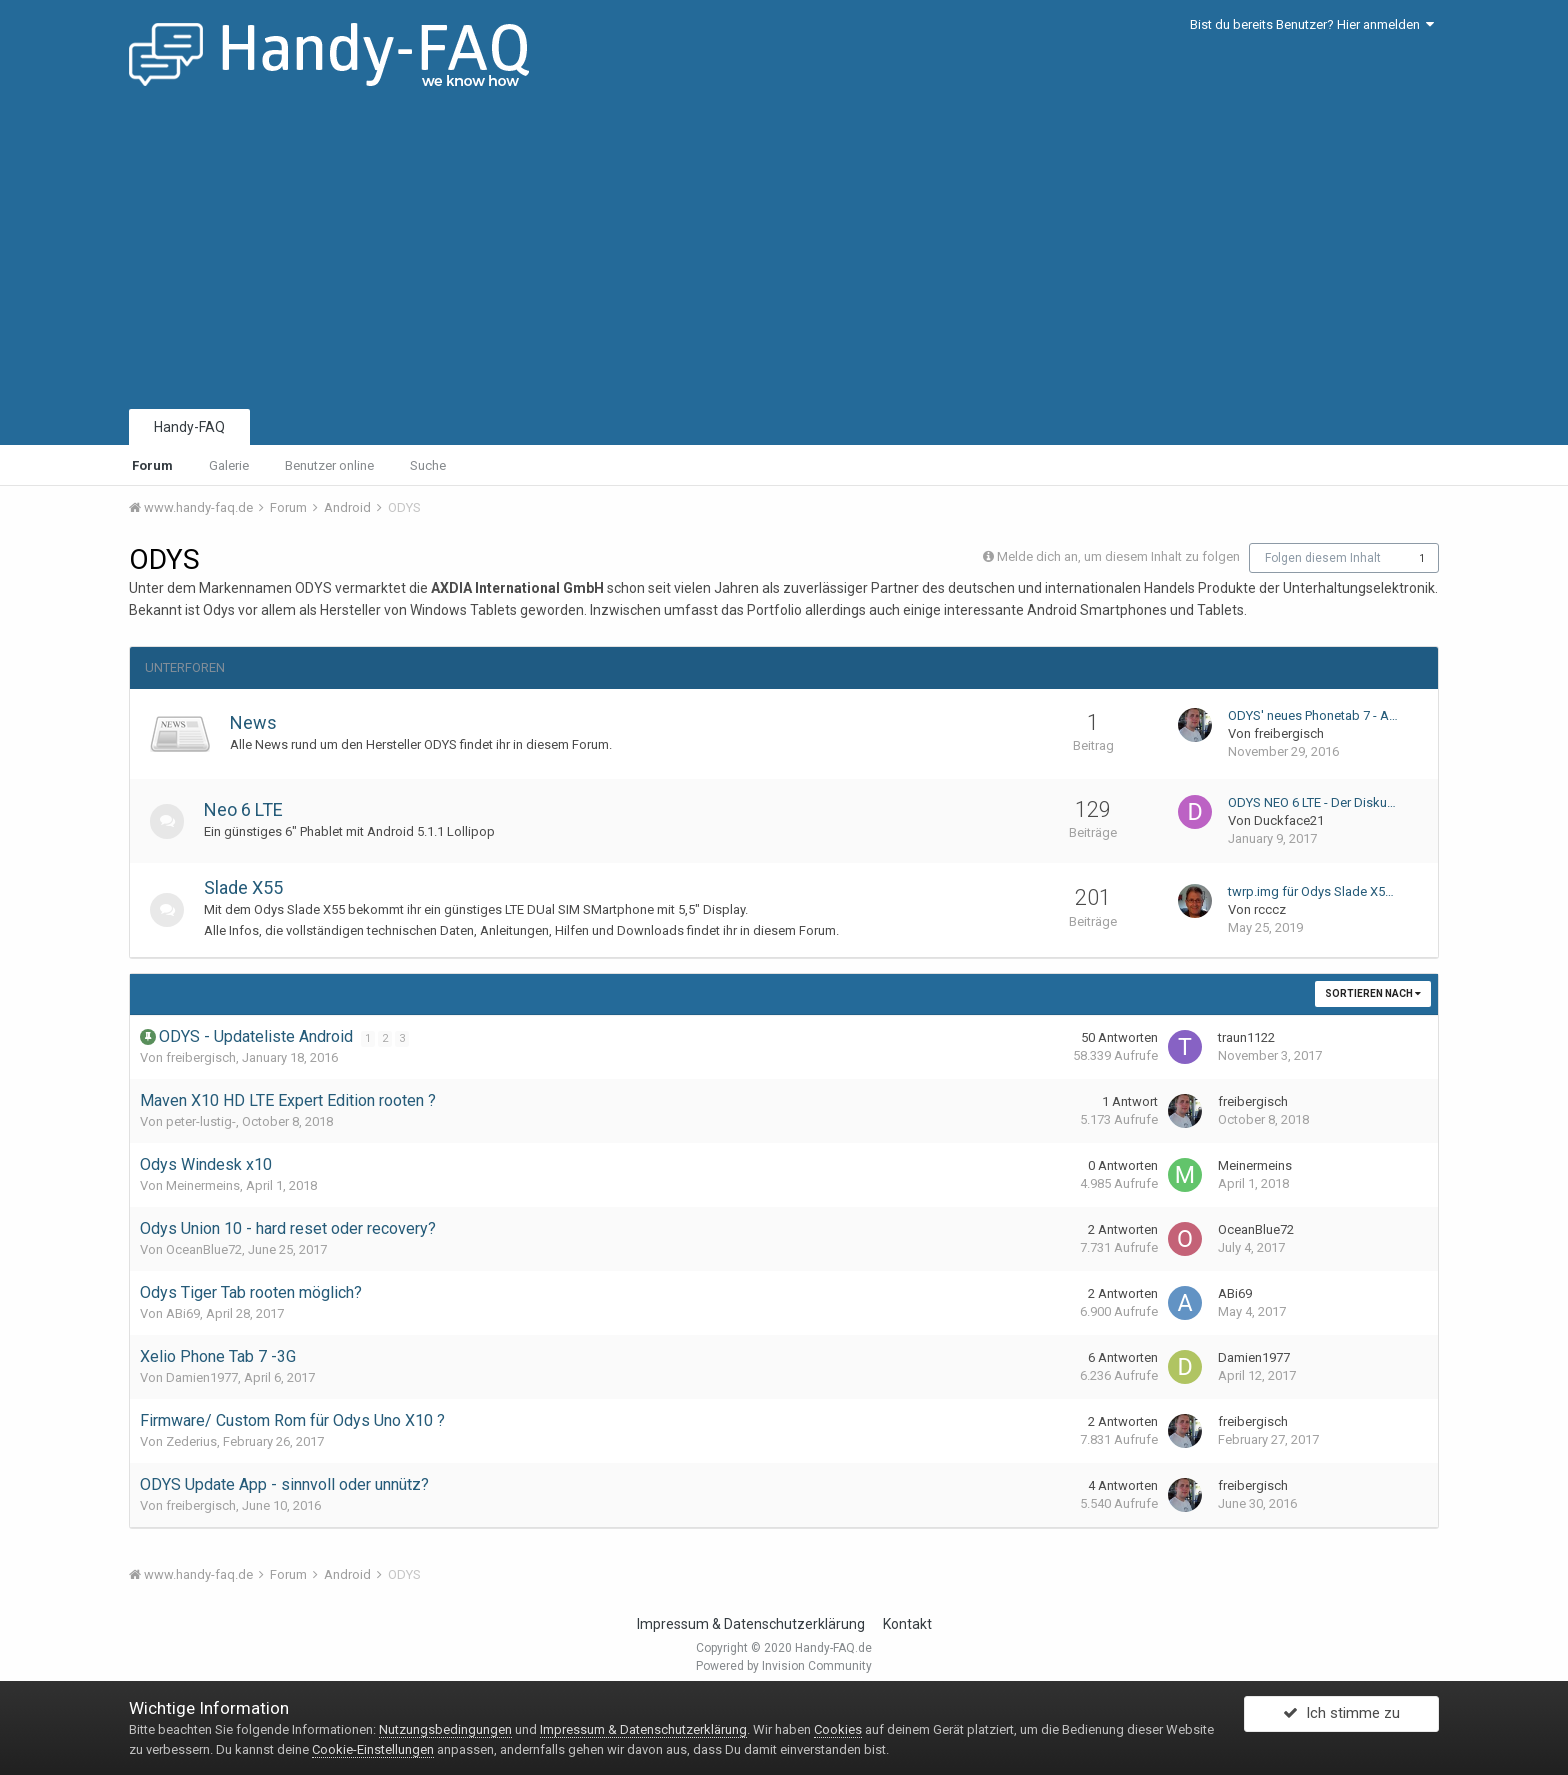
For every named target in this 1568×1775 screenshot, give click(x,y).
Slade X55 (249, 887)
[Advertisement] (784, 255)
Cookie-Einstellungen (373, 1749)
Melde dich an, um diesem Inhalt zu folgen (1118, 556)
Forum (152, 465)
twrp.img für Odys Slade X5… (1311, 891)
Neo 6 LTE (249, 809)
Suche (428, 465)
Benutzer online (329, 465)
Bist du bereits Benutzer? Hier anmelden (1312, 24)
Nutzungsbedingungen (445, 1729)
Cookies (838, 1729)
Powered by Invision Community (784, 1666)
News (253, 722)
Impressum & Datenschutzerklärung (751, 1624)
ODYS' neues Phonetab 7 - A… (1313, 715)
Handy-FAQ (189, 427)
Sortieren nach (1373, 993)
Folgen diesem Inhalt (1323, 558)
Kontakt (907, 1624)
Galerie (229, 465)
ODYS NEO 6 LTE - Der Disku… (1312, 802)
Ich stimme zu (1341, 1718)
